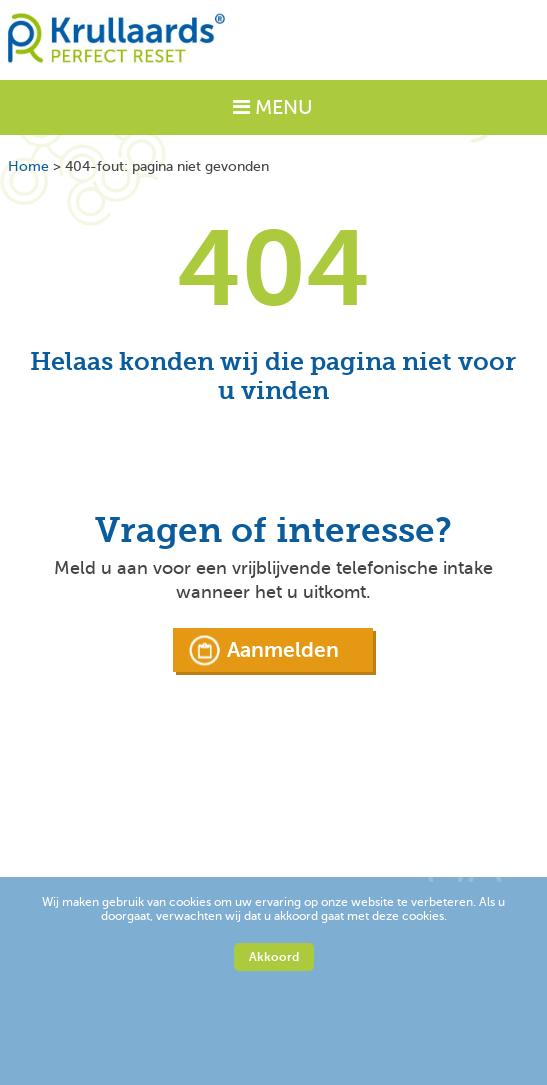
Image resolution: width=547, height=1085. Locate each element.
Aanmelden (283, 650)
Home (28, 166)
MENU (273, 107)
